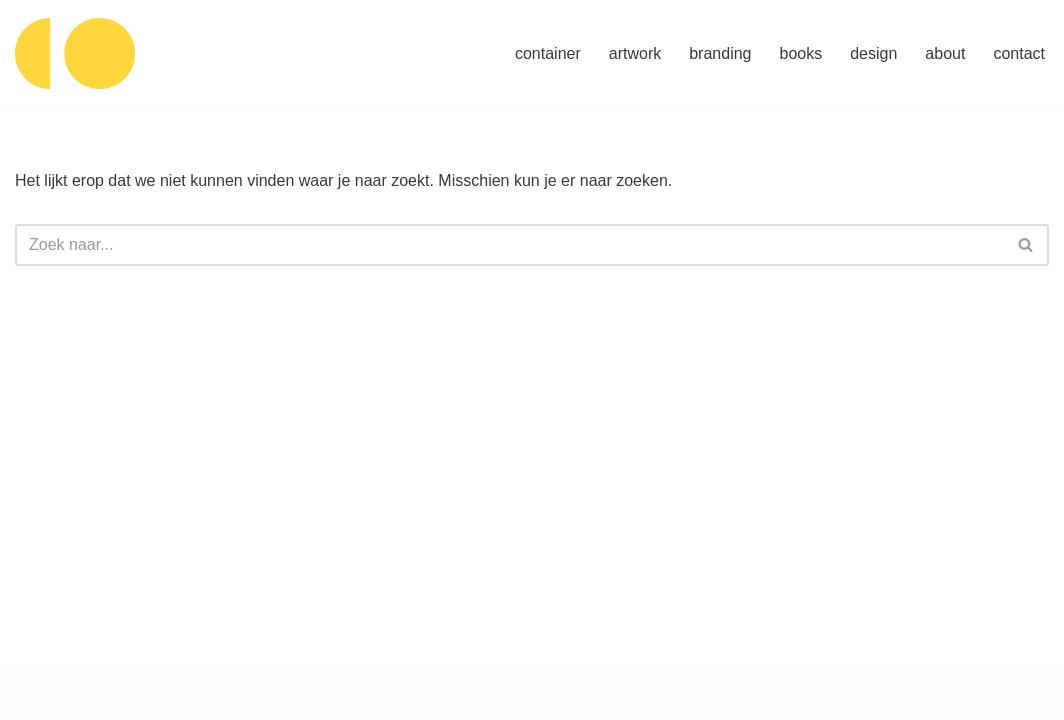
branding (720, 53)
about (945, 53)
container (548, 53)
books (801, 53)
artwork (635, 53)
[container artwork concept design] (75, 53)
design (873, 53)
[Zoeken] (509, 245)
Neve (33, 694)
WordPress (270, 694)
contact (1019, 53)
